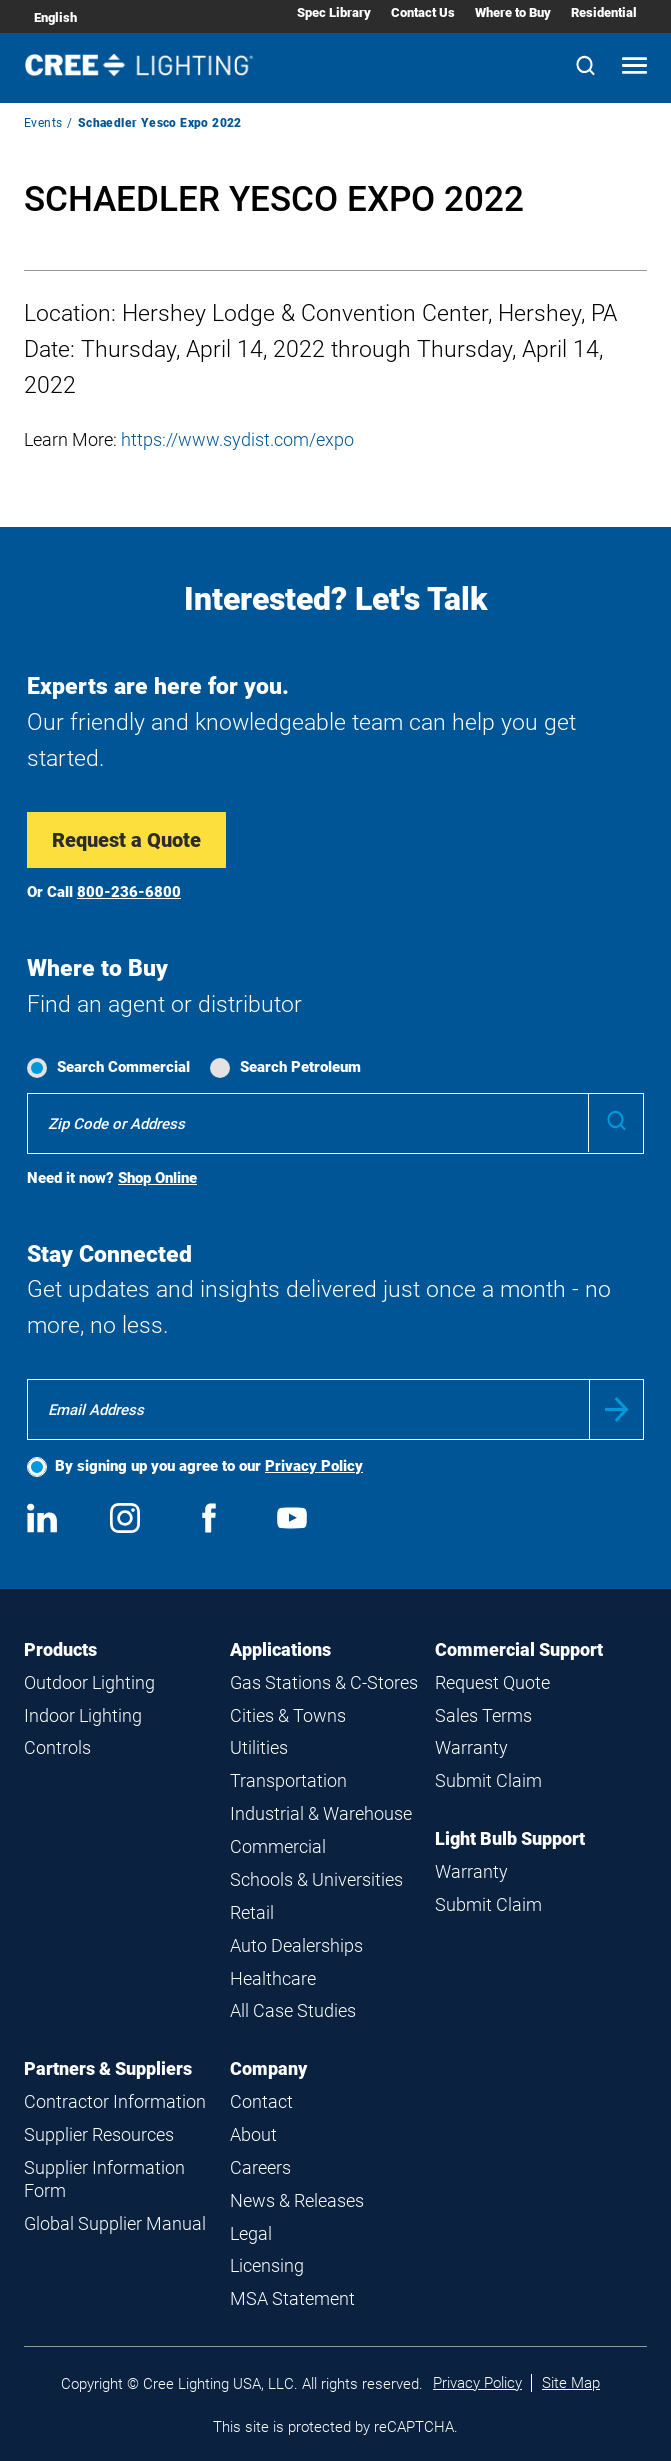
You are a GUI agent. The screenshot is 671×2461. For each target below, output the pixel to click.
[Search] (585, 67)
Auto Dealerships (296, 1945)
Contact (261, 2101)
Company (268, 2068)
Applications (280, 1649)
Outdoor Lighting (89, 1682)
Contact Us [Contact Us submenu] (423, 12)
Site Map (571, 2383)
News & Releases (297, 2200)
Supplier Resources (99, 2134)
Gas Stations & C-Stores (324, 1682)
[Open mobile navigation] (634, 67)
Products (60, 1649)
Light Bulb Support (510, 1838)
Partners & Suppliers (108, 2068)
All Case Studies (293, 2010)
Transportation (288, 1780)
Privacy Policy (314, 1466)
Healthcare (273, 1978)
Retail (252, 1912)
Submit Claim (488, 1780)
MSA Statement (292, 2298)
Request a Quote (126, 840)
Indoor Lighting (83, 1715)
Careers (260, 2167)
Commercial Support (519, 1649)
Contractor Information (115, 2101)
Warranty (471, 1747)
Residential (604, 12)
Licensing (267, 2265)
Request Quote (492, 1682)
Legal (251, 2233)
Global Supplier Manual (115, 2223)
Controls (57, 1747)
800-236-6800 (129, 892)
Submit (616, 1409)
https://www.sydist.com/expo (237, 439)
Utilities (259, 1747)
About (253, 2134)
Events (43, 123)
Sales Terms (483, 1715)
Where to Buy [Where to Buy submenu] (513, 12)
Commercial (278, 1846)
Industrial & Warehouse (321, 1813)
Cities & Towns (288, 1715)
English (55, 17)
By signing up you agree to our (209, 1466)
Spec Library (334, 12)
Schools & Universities (316, 1879)
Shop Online (157, 1178)
